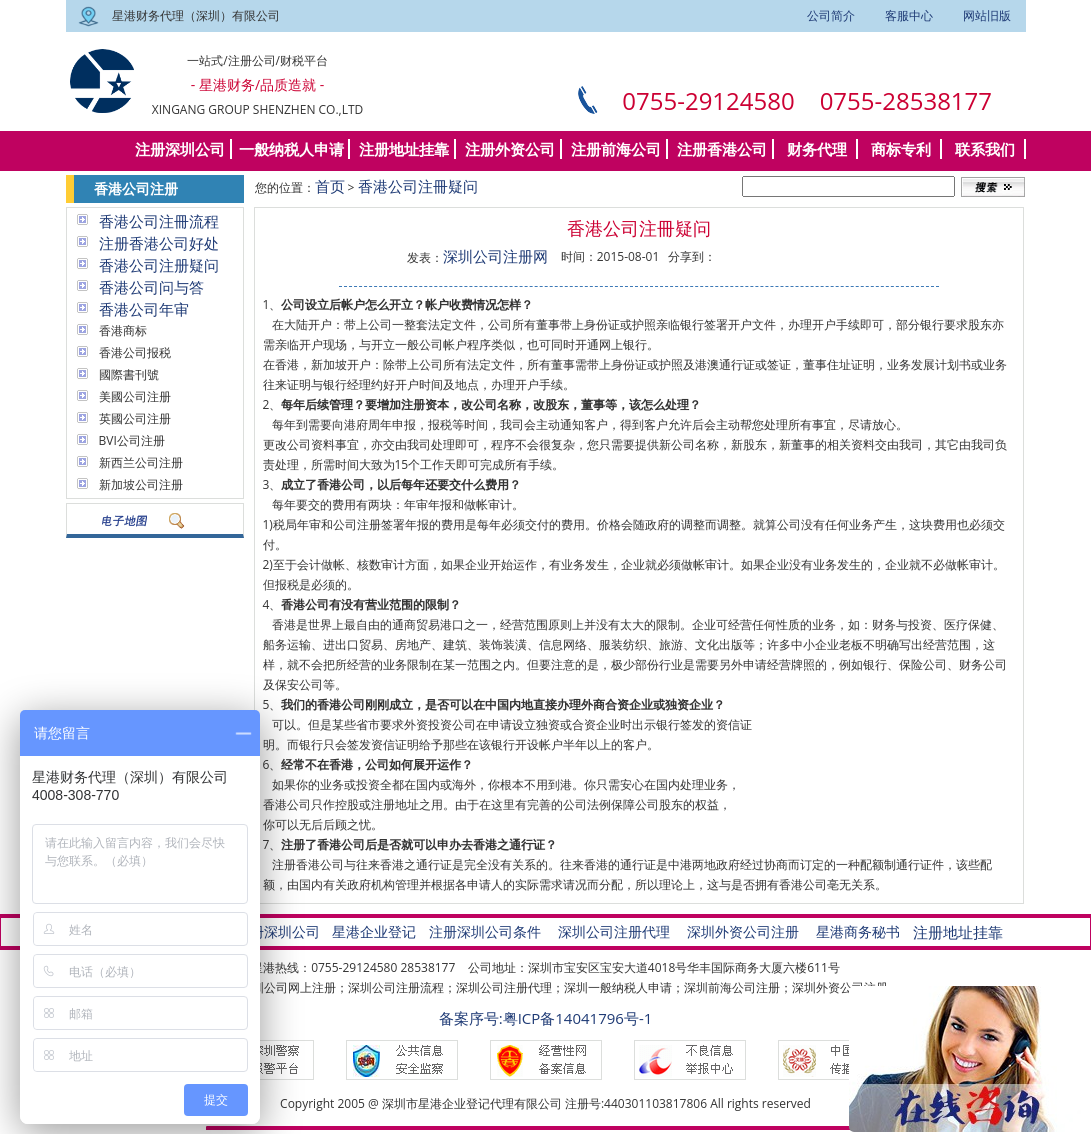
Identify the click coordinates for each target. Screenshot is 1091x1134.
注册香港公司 (722, 149)
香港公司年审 (144, 309)
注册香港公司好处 (159, 243)
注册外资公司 (510, 149)
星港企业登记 (374, 931)
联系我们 (985, 149)
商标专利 (901, 149)
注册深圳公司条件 (485, 931)
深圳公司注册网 (495, 256)
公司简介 (831, 15)
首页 (330, 186)
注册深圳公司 (180, 149)
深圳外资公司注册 (743, 931)
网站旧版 (987, 15)
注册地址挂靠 (404, 149)
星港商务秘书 (858, 931)
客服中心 (909, 15)
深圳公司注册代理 (614, 931)
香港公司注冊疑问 (418, 186)
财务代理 (817, 149)
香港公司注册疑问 (159, 265)
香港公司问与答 (151, 287)
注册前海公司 (616, 149)
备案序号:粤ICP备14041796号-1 (546, 1018)
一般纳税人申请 (291, 149)
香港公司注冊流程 (159, 221)
